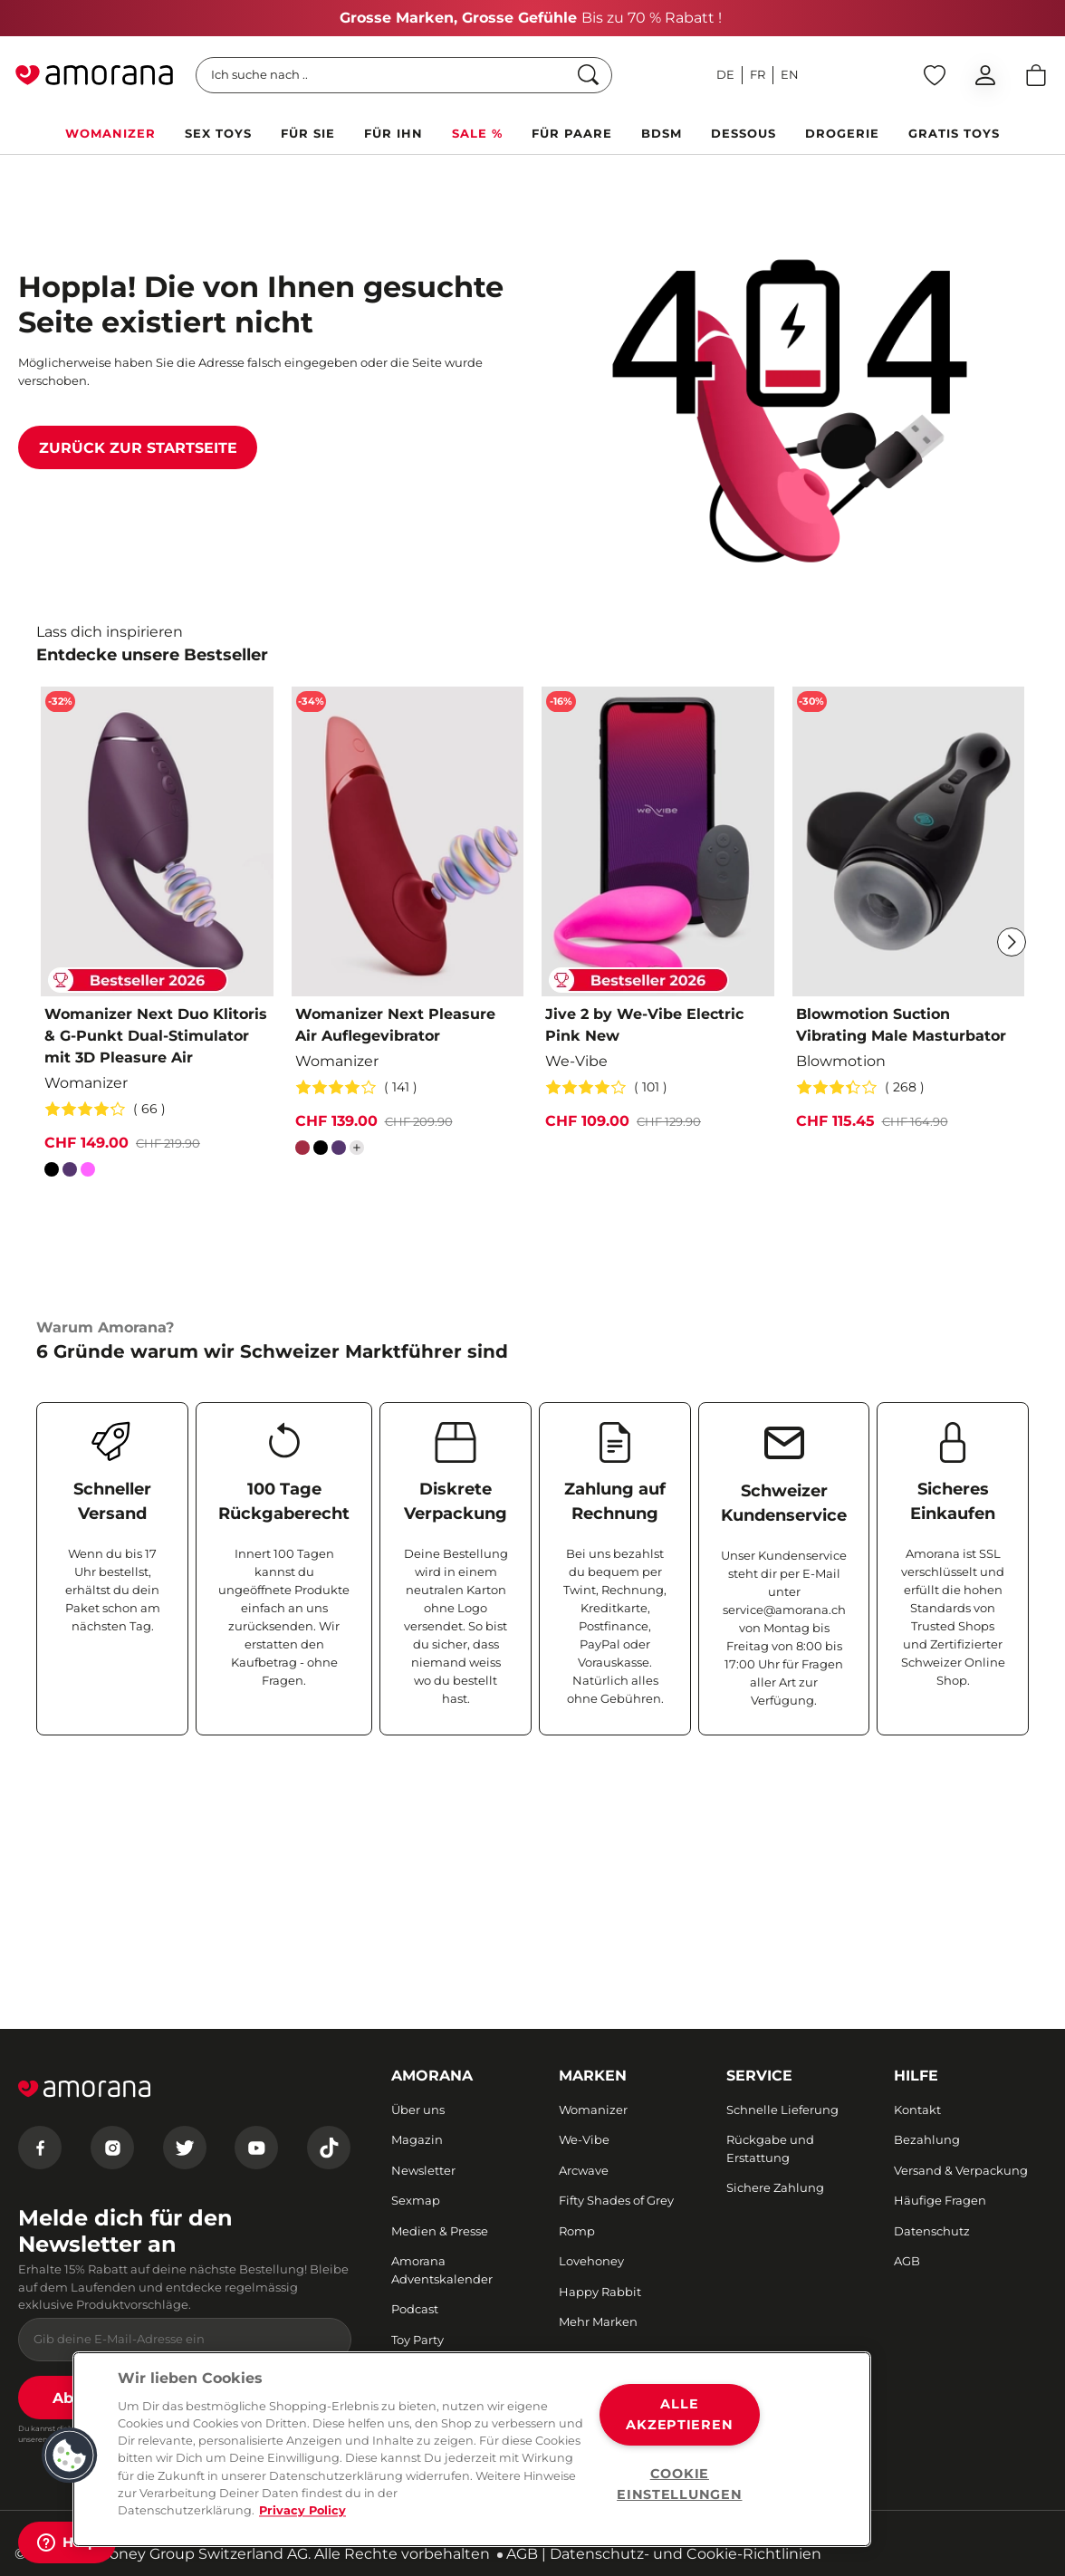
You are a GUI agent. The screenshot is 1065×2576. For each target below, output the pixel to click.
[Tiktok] (328, 2147)
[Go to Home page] (94, 75)
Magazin (417, 2139)
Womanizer (593, 2109)
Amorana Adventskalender (442, 2270)
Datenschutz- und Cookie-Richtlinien (685, 2553)
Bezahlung (927, 2139)
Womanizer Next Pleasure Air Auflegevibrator (395, 1024)
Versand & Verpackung (961, 2170)
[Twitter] (184, 2147)
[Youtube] (256, 2147)
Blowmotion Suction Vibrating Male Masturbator (901, 1024)
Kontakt (917, 2109)
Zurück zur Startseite (138, 448)
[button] (70, 2456)
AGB (522, 2553)
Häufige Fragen (940, 2200)
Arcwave (584, 2170)
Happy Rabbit (600, 2291)
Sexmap (415, 2200)
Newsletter (423, 2170)
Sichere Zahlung (775, 2187)
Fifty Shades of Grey (616, 2200)
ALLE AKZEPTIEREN (679, 2414)
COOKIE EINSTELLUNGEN (679, 2484)
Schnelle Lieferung (782, 2109)
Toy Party (417, 2339)
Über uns (418, 2109)
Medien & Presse (439, 2231)
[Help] (67, 2542)
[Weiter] (1011, 942)
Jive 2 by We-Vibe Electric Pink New (644, 1024)
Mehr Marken (598, 2321)
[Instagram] (112, 2147)
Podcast (414, 2309)
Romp (577, 2231)
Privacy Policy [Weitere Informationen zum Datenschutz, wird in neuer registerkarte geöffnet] (302, 2510)
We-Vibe (584, 2139)
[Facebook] (40, 2147)
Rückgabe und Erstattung (770, 2148)
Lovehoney (591, 2261)
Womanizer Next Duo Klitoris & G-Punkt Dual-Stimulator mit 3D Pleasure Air (155, 1035)
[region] (471, 2449)
